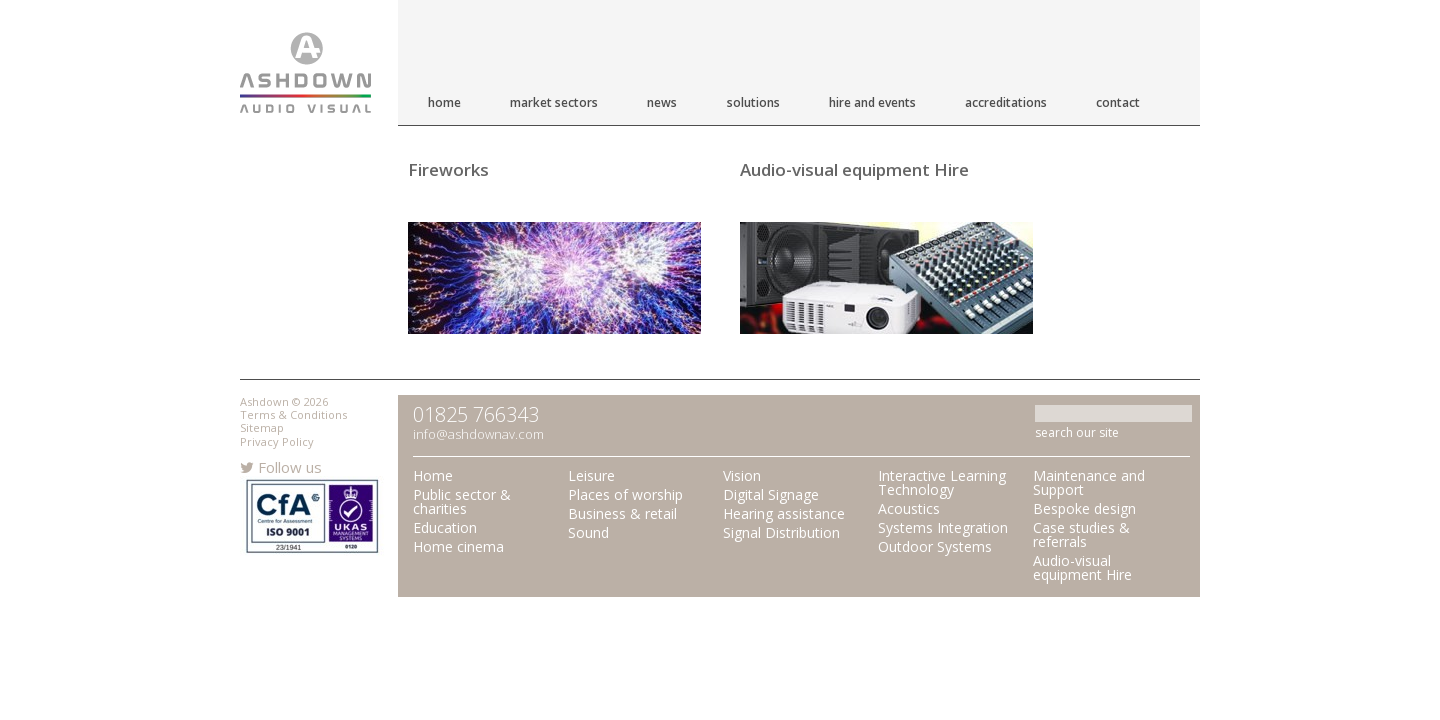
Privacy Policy (277, 441)
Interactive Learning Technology (942, 482)
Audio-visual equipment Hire (854, 169)
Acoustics (909, 508)
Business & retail (622, 513)
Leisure (591, 475)
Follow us (281, 467)
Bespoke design (1084, 508)
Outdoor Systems (935, 546)
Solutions (753, 102)
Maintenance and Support (1089, 482)
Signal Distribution (781, 532)
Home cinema (458, 546)
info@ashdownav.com (478, 434)
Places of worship (625, 494)
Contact (1118, 102)
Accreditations (1006, 102)
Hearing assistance (784, 513)
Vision (742, 475)
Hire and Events (872, 102)
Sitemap (262, 427)
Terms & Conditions (293, 414)
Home (444, 102)
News (662, 102)
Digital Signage (771, 494)
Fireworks (448, 169)
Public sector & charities (462, 501)
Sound (588, 532)
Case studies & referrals (1081, 534)
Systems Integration (943, 527)
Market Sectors (554, 102)
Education (445, 527)
